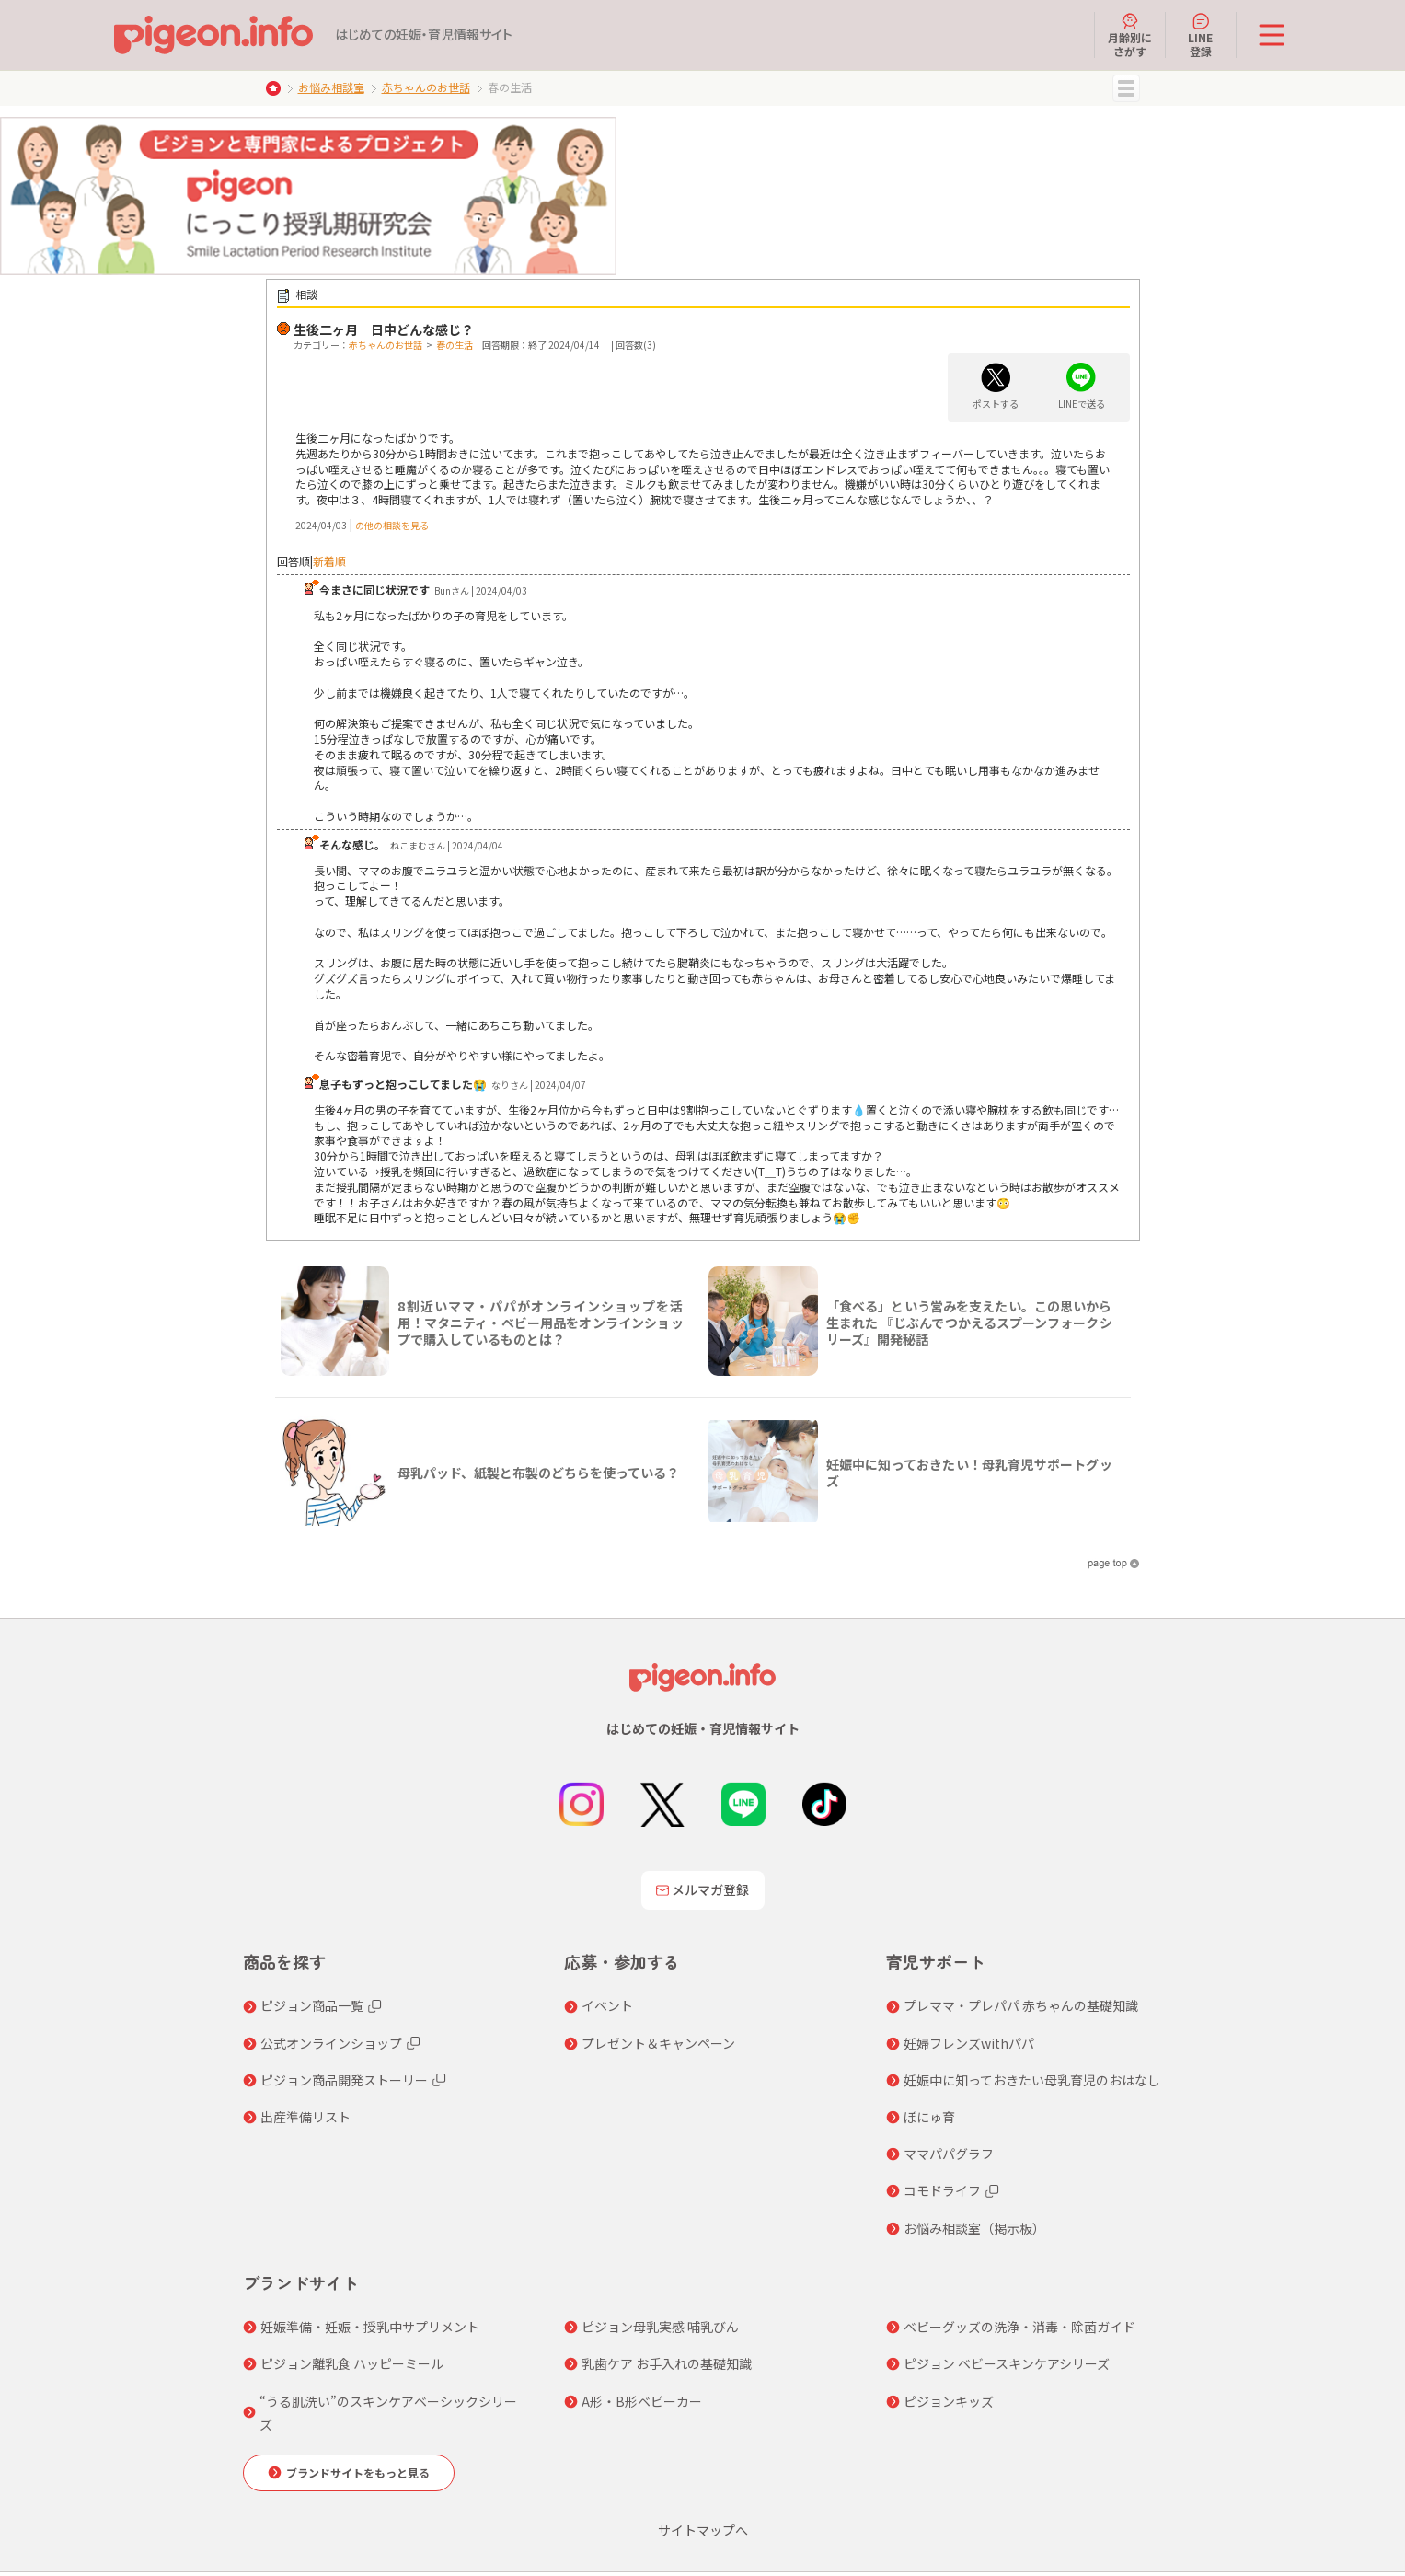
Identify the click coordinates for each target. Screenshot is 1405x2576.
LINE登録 (1200, 35)
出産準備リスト (305, 2117)
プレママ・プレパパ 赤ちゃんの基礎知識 (1021, 2005)
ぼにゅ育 (929, 2117)
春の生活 (454, 345)
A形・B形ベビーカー (642, 2401)
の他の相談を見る (392, 525)
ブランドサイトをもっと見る (358, 2472)
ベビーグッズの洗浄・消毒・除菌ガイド (1019, 2326)
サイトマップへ (703, 2530)
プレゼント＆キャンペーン (658, 2043)
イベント (607, 2005)
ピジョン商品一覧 (311, 2005)
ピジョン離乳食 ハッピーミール (351, 2363)
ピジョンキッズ (949, 2401)
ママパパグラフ (949, 2153)
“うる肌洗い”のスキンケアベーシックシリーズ (388, 2412)
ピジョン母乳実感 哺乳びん (660, 2326)
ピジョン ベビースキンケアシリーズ (1007, 2363)
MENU (1126, 88)
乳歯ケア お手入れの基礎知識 (667, 2363)
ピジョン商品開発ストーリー (344, 2080)
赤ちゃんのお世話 (426, 87)
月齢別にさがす (1130, 35)
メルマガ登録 (703, 1889)
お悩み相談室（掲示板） (974, 2228)
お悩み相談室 (331, 87)
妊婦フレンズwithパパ (969, 2043)
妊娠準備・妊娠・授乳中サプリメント (369, 2326)
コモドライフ (942, 2190)
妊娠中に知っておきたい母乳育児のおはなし (1032, 2080)
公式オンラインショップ (331, 2043)
